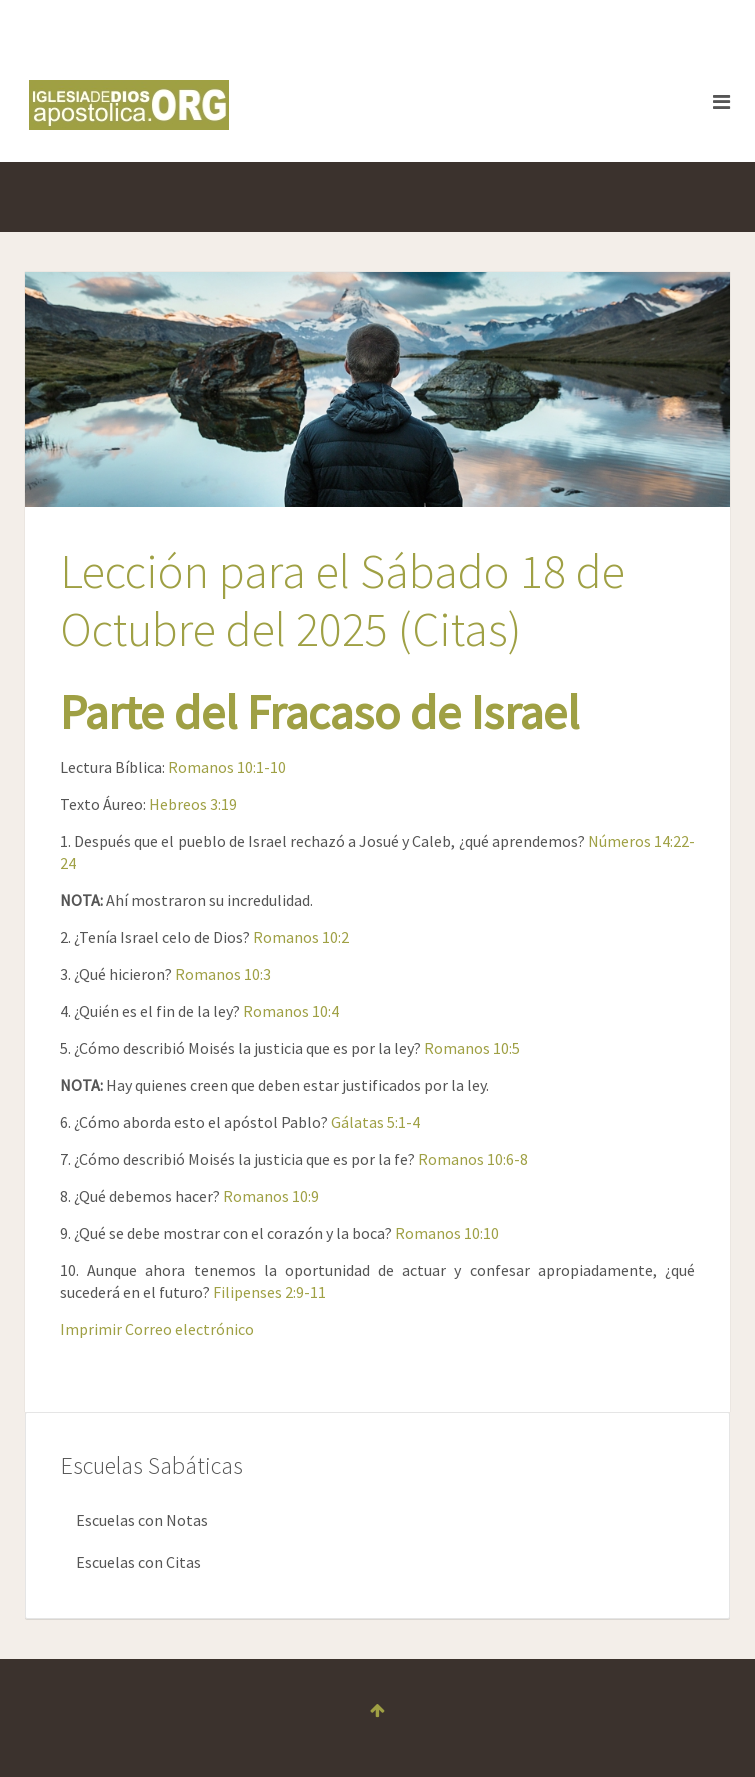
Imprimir (92, 1329)
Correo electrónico (189, 1329)
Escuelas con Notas (142, 1520)
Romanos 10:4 (291, 1011)
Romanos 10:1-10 (227, 767)
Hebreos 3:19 (193, 804)
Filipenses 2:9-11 (269, 1292)
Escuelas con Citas (138, 1562)
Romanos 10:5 (472, 1048)
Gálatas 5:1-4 (375, 1122)
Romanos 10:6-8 (473, 1159)
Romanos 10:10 (447, 1233)
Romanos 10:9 (271, 1196)
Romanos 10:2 (301, 937)
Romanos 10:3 (223, 974)
